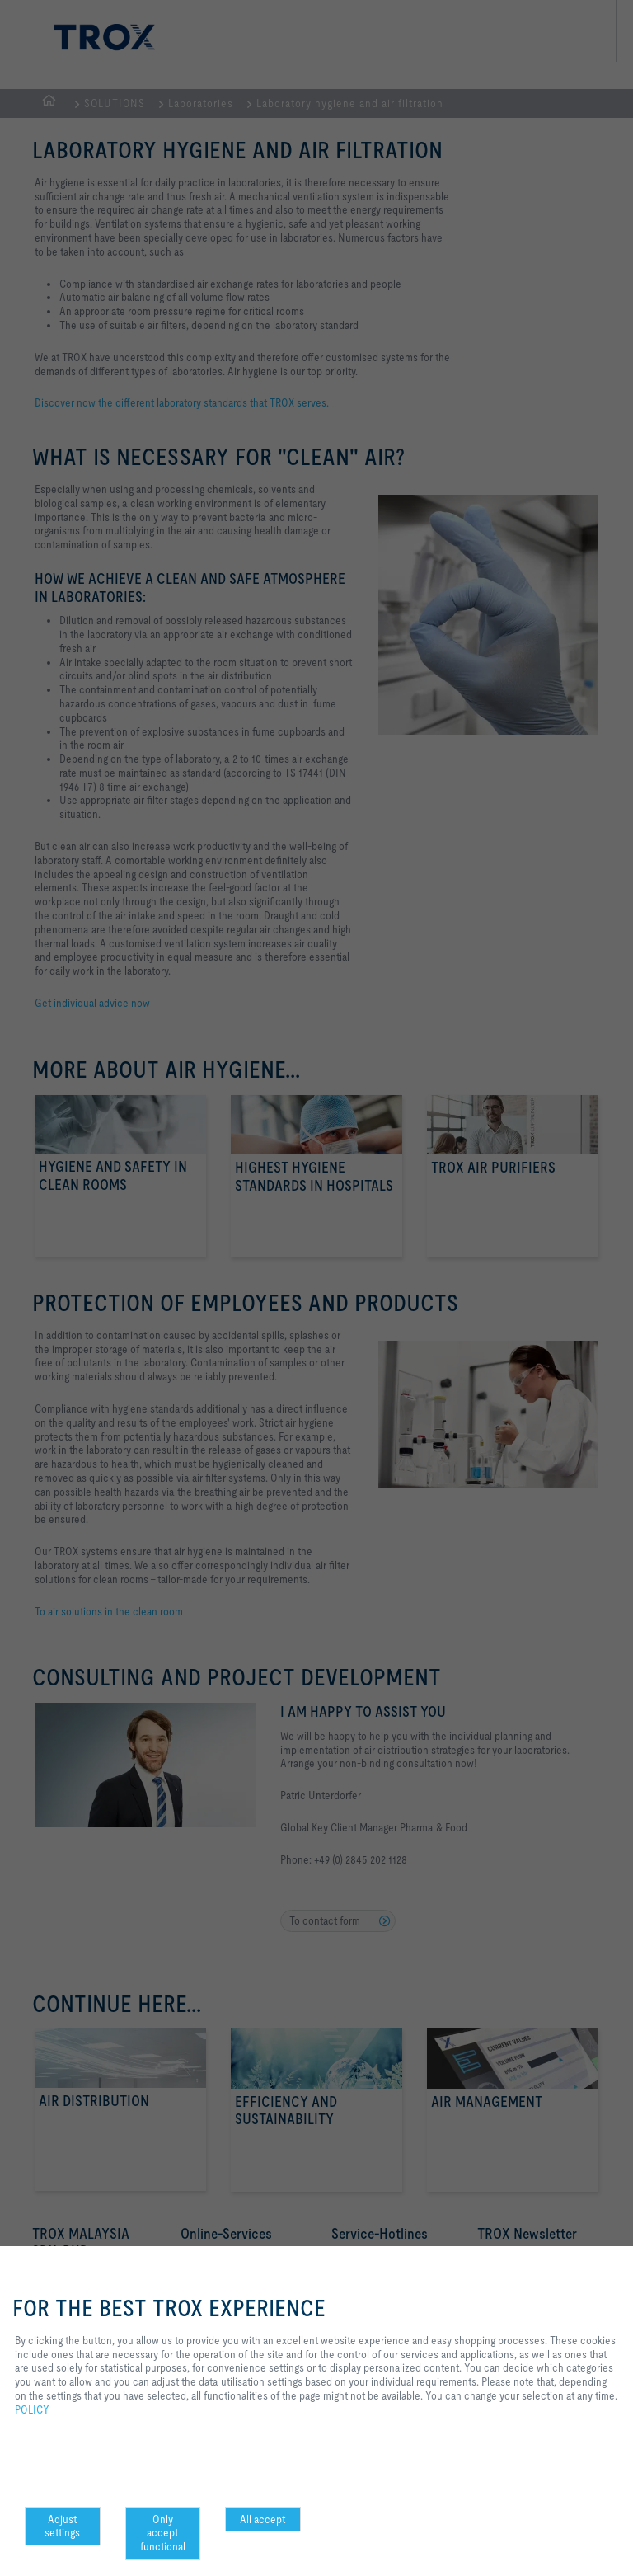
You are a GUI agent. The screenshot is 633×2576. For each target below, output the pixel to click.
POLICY (32, 2409)
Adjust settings (62, 2526)
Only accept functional (162, 2533)
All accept (262, 2519)
